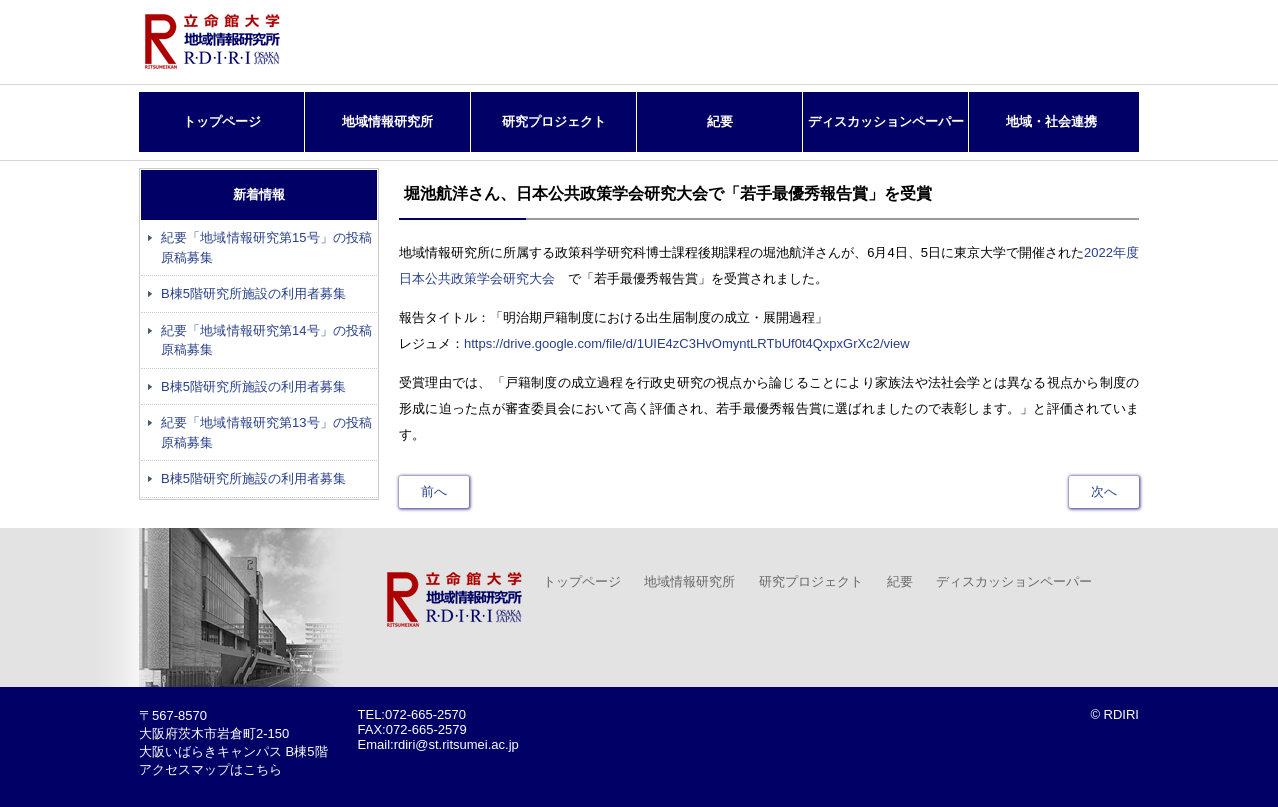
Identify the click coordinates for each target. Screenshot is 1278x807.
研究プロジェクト (554, 121)
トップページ (222, 121)
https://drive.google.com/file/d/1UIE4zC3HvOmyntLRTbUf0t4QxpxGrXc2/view (687, 343)
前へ (434, 491)
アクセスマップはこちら (210, 769)
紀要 (720, 121)
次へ (1104, 491)
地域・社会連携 (1051, 121)
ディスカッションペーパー (886, 121)
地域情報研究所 (387, 121)
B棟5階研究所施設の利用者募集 (253, 293)
